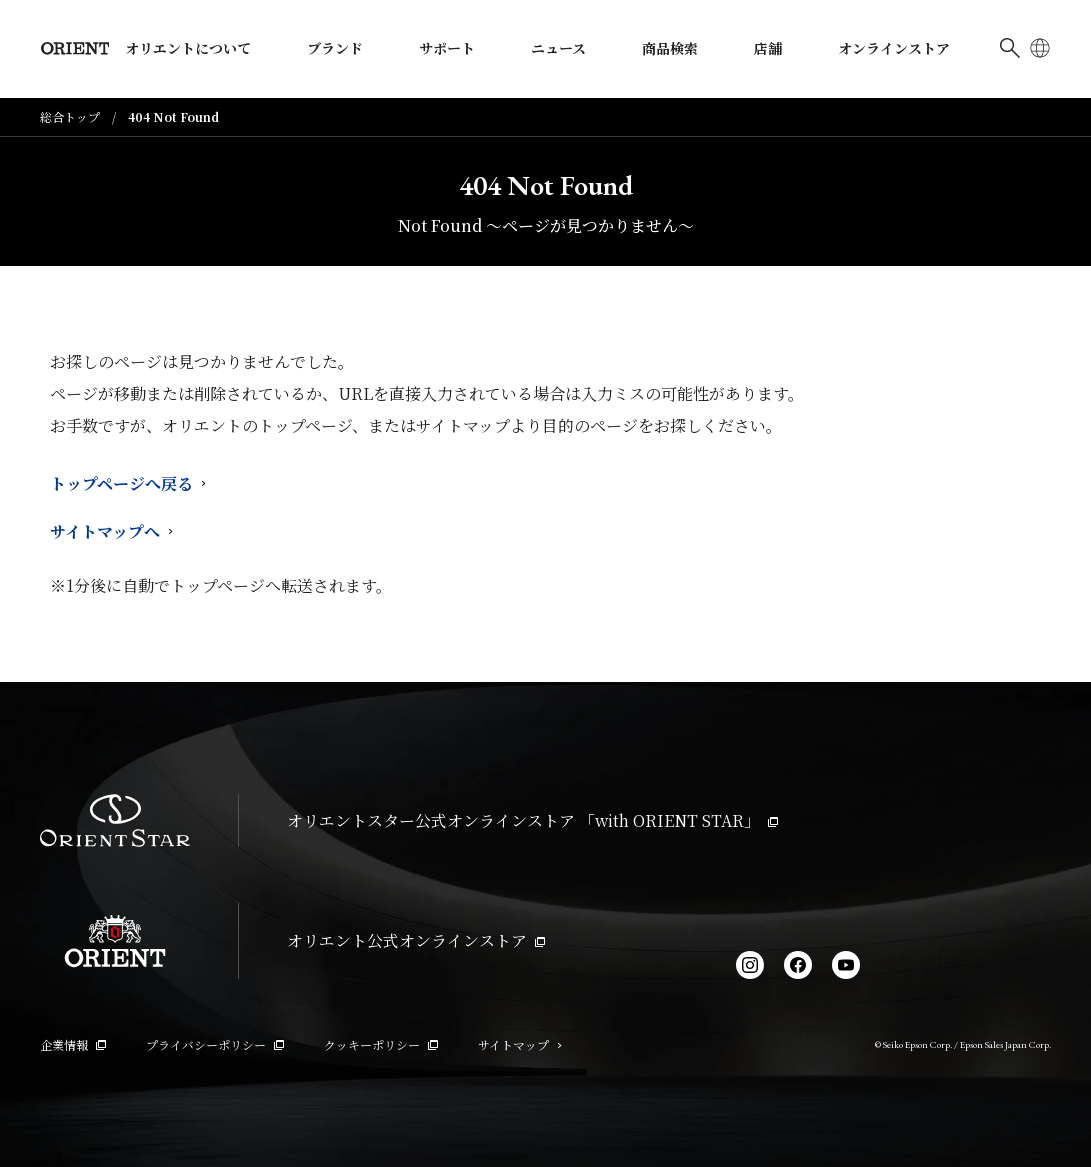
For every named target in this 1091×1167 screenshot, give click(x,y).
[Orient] (75, 49)
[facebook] (798, 965)
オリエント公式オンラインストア (416, 940)
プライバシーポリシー (215, 1044)
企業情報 (73, 1044)
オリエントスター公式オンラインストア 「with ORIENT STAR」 (532, 820)
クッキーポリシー (381, 1044)
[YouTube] (846, 965)
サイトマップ (520, 1044)
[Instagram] (750, 965)
